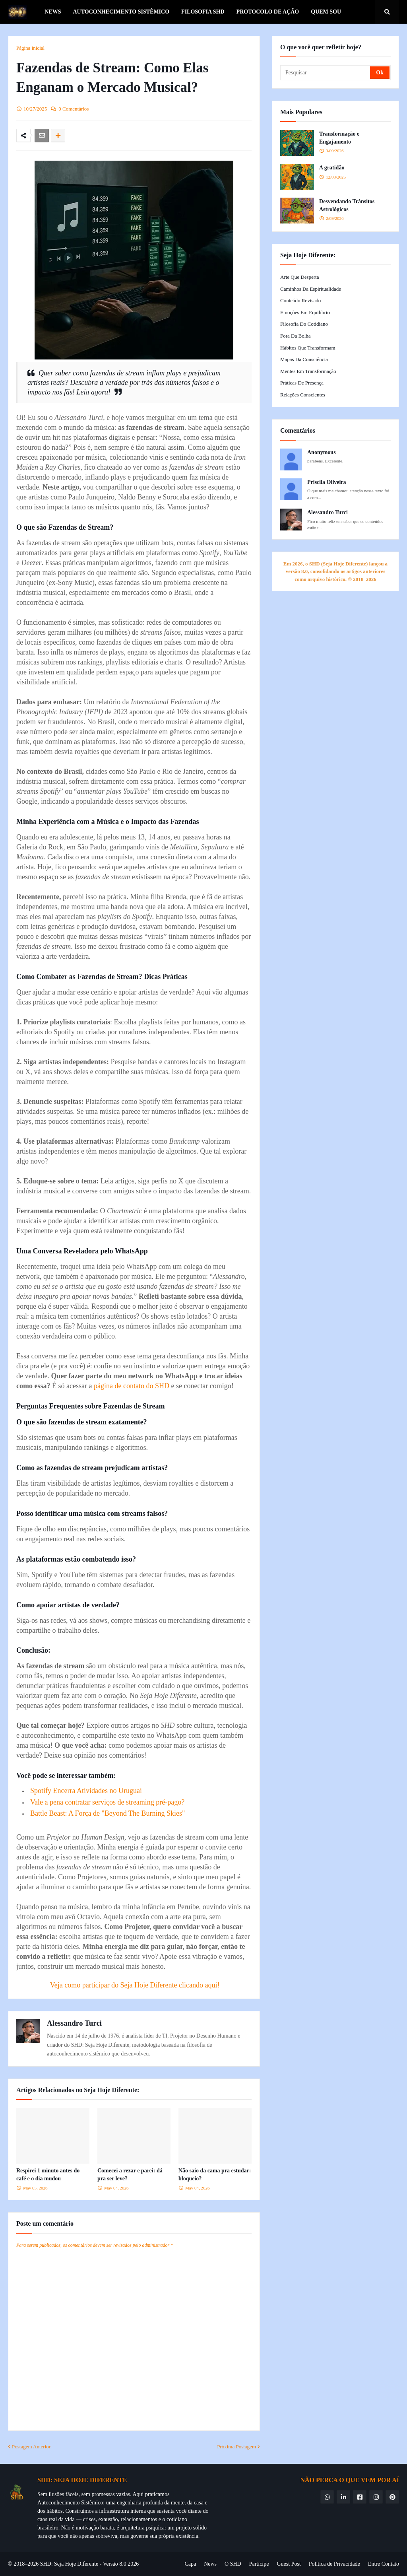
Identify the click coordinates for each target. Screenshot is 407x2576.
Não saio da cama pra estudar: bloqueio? (214, 2175)
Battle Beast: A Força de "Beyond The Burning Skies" (107, 1813)
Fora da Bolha (295, 336)
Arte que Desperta (299, 277)
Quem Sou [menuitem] (326, 12)
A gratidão (331, 168)
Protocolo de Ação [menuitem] (267, 12)
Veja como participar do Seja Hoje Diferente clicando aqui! (135, 1985)
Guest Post (288, 2564)
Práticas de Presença (302, 383)
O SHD (233, 2564)
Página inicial (30, 48)
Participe (259, 2564)
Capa (190, 2564)
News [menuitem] (53, 12)
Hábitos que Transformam (307, 348)
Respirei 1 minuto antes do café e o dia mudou (47, 2175)
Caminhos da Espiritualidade (310, 289)
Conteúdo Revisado (300, 300)
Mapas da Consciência (304, 359)
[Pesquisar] (325, 72)
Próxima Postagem (236, 2447)
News (210, 2564)
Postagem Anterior (31, 2447)
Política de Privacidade (334, 2564)
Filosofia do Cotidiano (304, 324)
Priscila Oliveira (326, 482)
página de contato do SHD (131, 1386)
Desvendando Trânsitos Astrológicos (346, 205)
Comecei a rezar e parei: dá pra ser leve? (130, 2175)
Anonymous (321, 452)
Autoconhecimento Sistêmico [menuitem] (121, 12)
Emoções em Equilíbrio (305, 312)
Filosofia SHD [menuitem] (203, 12)
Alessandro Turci (74, 2023)
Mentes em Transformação (308, 371)
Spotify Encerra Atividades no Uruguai (86, 1791)
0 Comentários (73, 109)
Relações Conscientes (302, 395)
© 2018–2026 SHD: (31, 2564)
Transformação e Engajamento (339, 138)
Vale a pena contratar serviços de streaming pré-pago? (107, 1802)
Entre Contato (383, 2564)
